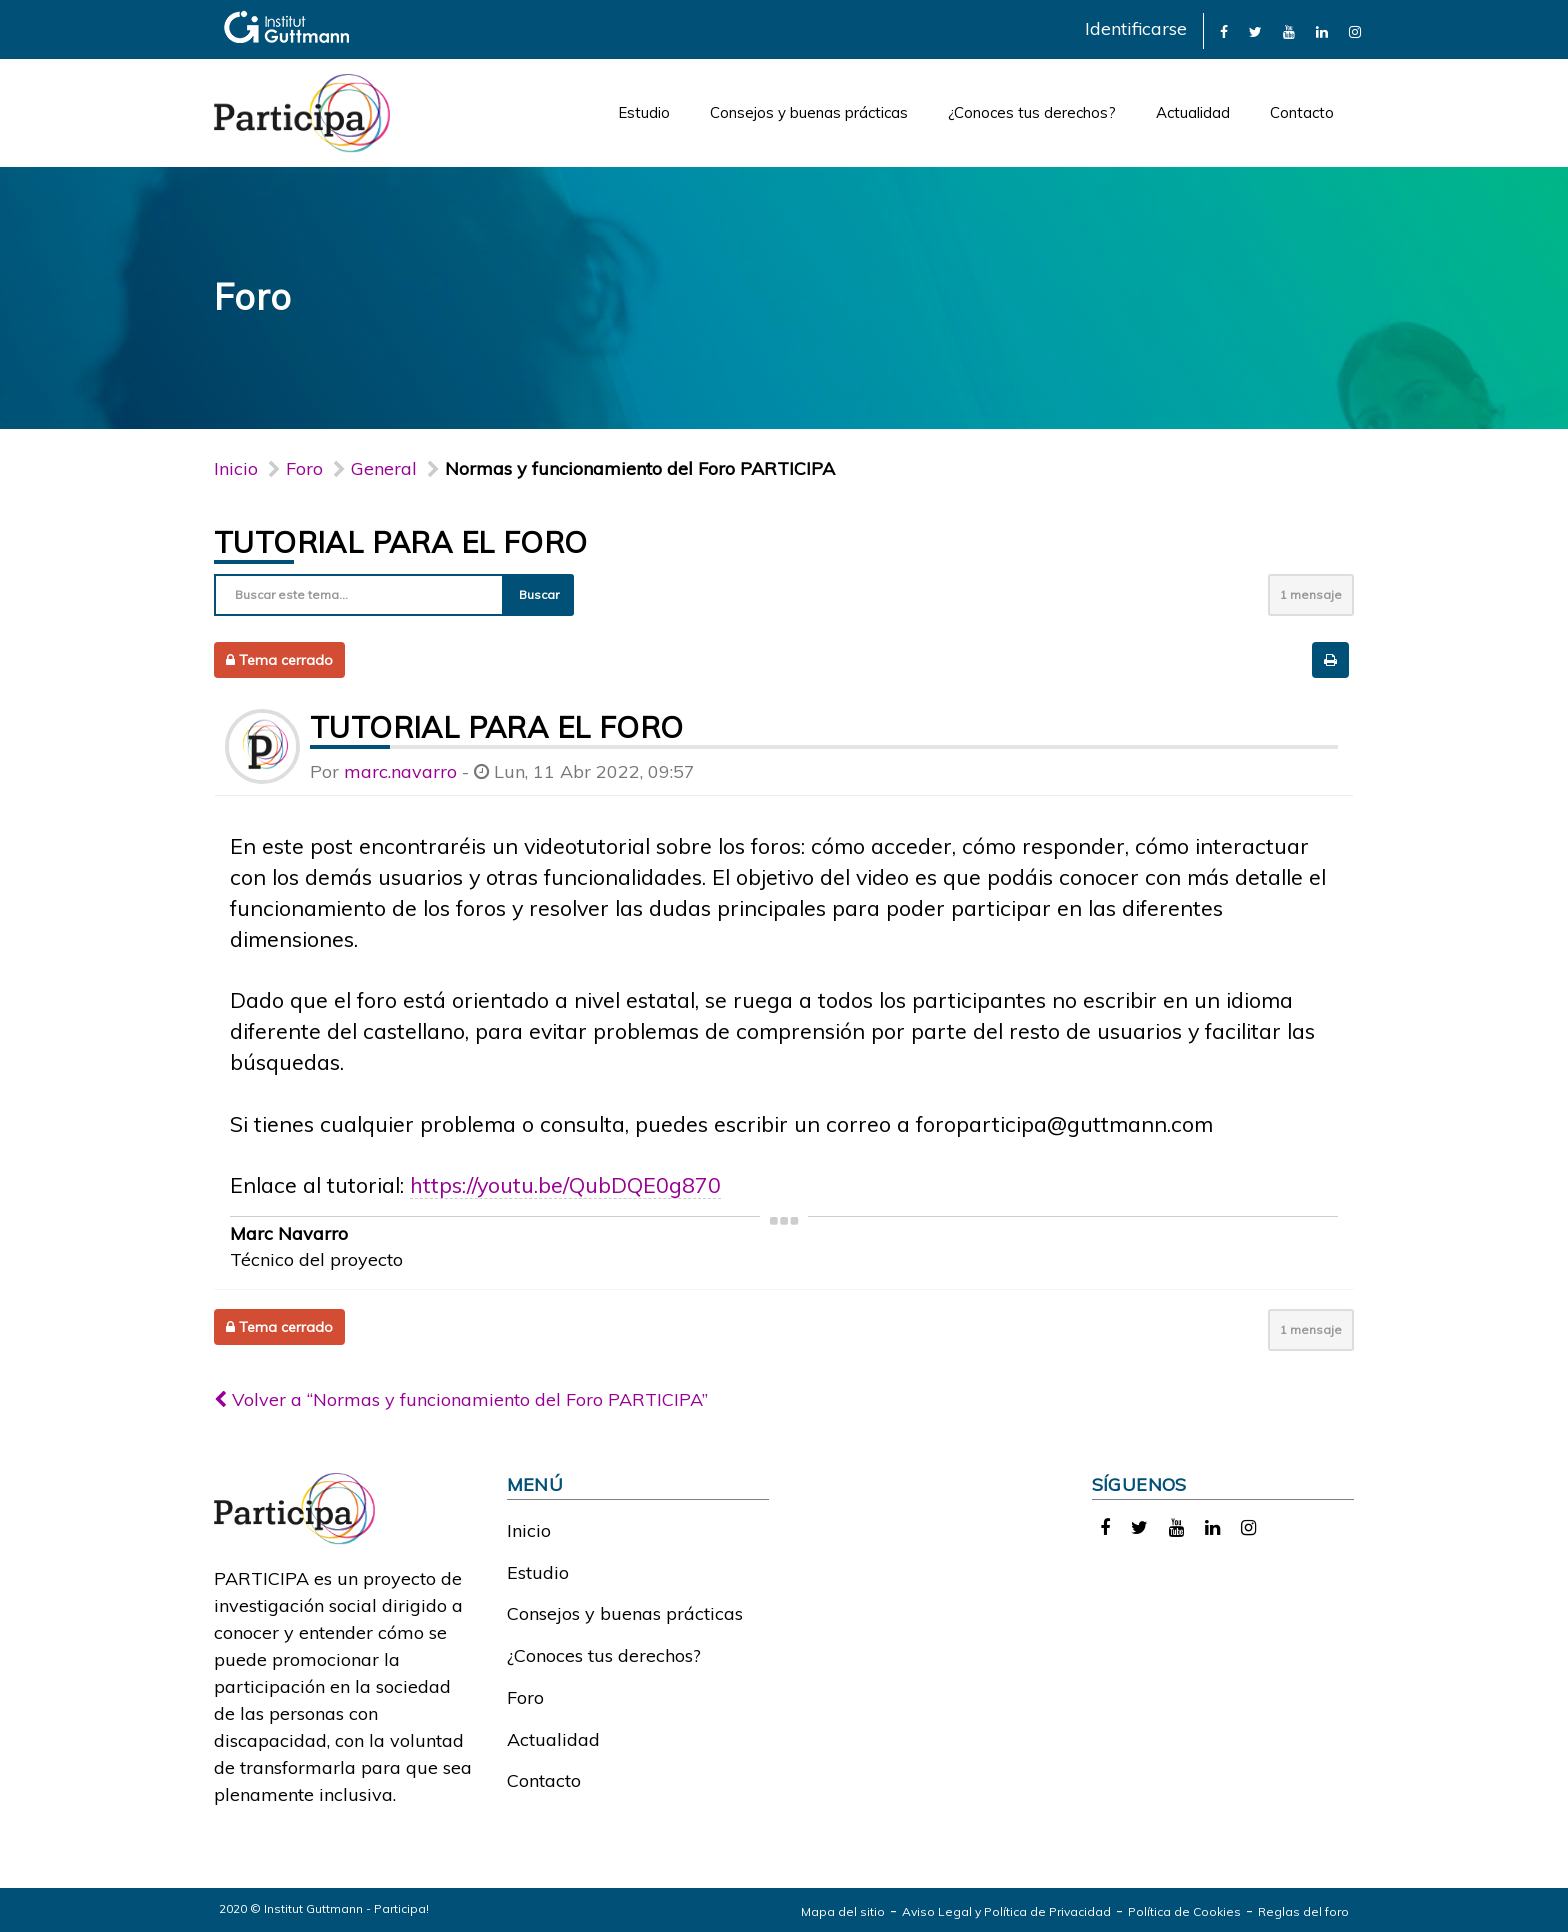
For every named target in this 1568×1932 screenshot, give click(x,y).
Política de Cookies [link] (1184, 1911)
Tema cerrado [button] (279, 660)
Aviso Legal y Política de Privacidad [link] (1006, 1911)
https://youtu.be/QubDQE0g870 (565, 1184)
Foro (525, 1697)
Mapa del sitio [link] (843, 1911)
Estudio (644, 112)
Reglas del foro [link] (1303, 1911)
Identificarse (1136, 28)
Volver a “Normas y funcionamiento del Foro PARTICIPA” (461, 1399)
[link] (1224, 30)
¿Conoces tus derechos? (1032, 112)
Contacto (1302, 112)
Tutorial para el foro (400, 542)
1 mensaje (1311, 594)
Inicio (236, 468)
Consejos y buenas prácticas (809, 112)
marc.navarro (400, 771)
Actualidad (1193, 112)
